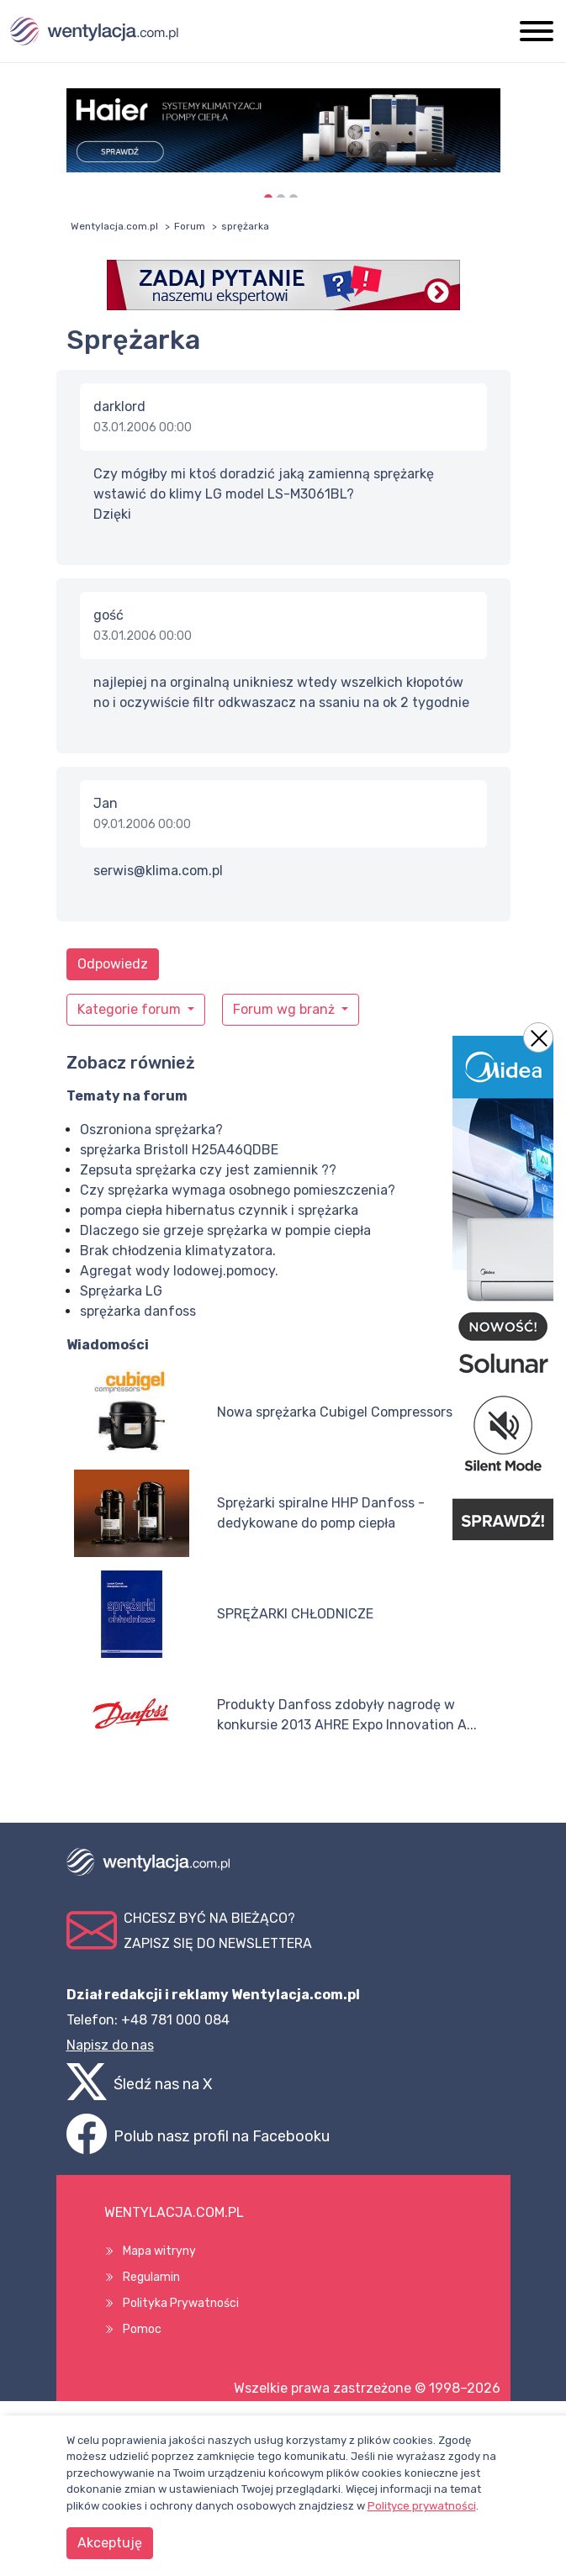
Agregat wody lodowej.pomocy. (179, 1271)
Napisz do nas (110, 2045)
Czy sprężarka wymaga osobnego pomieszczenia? (237, 1190)
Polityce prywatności (422, 2505)
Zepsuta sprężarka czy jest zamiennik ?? (208, 1170)
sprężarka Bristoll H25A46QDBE (179, 1150)
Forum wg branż (285, 1009)
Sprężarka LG (121, 1291)
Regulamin (151, 2277)
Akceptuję (109, 2543)
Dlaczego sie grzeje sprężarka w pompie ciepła (225, 1230)
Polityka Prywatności (181, 2303)
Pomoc (142, 2329)
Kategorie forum (130, 1009)
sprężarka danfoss (138, 1311)
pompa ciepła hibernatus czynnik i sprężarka (219, 1210)
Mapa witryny (159, 2251)
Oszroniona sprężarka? (151, 1130)
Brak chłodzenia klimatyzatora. (178, 1251)
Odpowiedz (112, 964)
